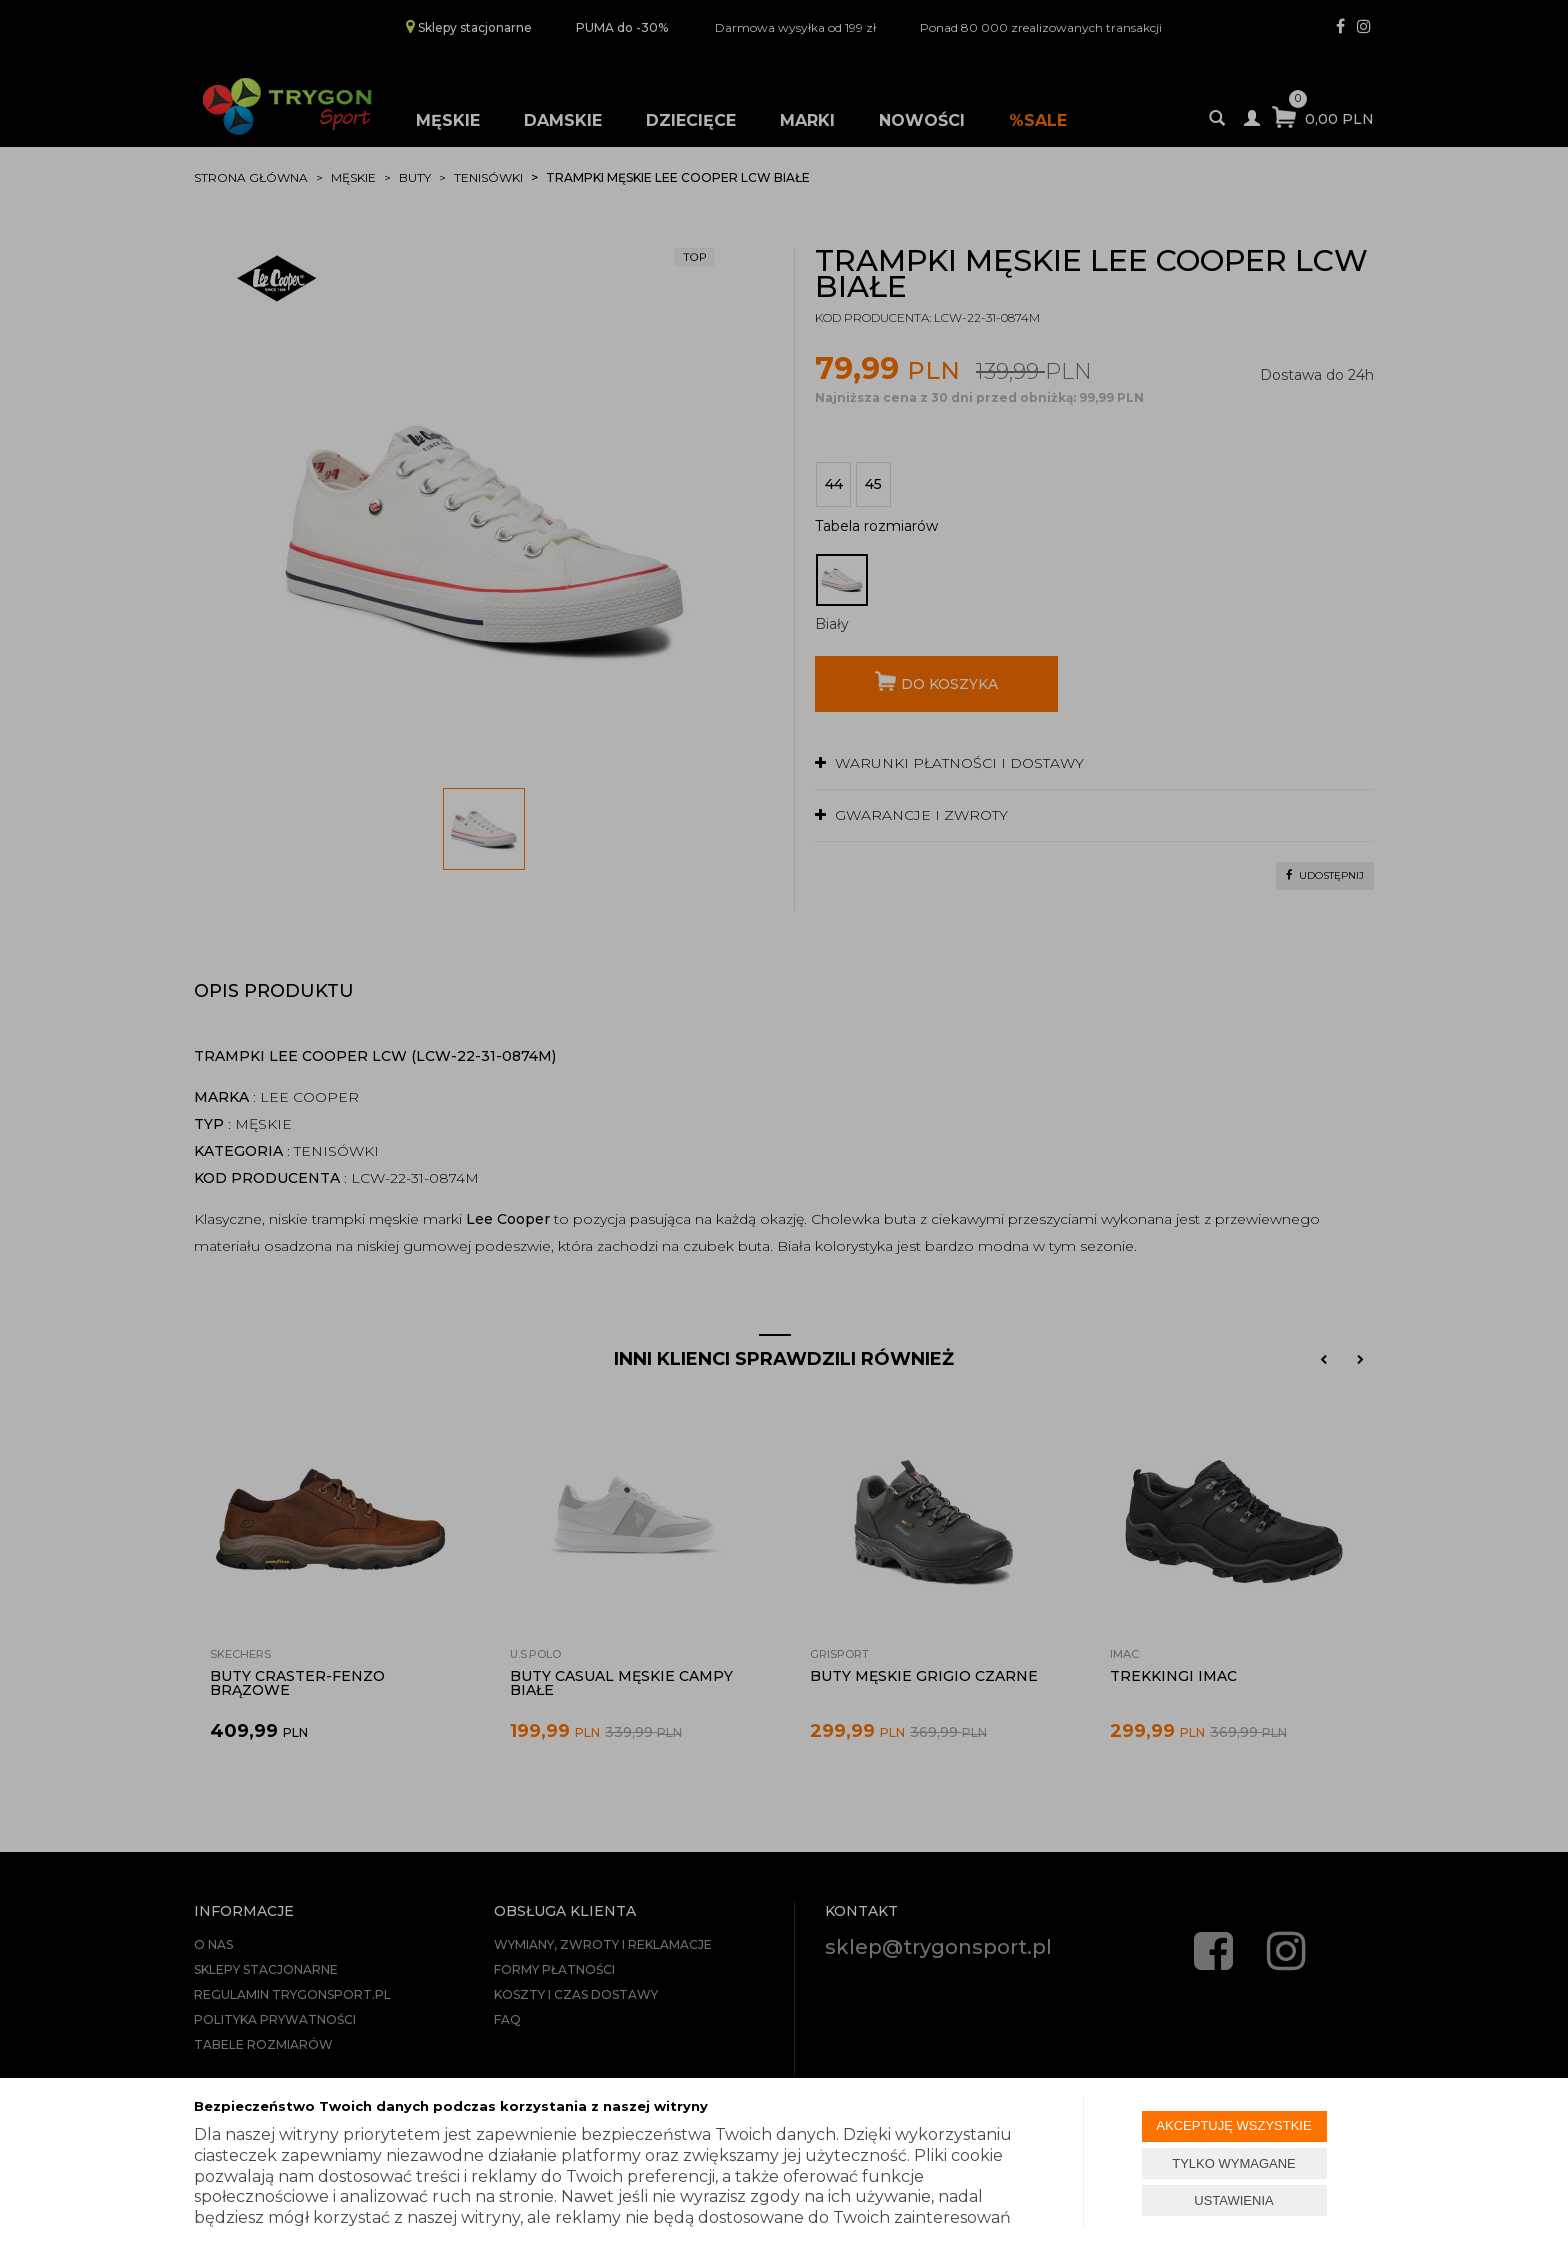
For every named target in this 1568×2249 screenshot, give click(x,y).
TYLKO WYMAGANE (1234, 2163)
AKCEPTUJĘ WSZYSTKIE (1233, 2125)
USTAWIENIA (1233, 2200)
